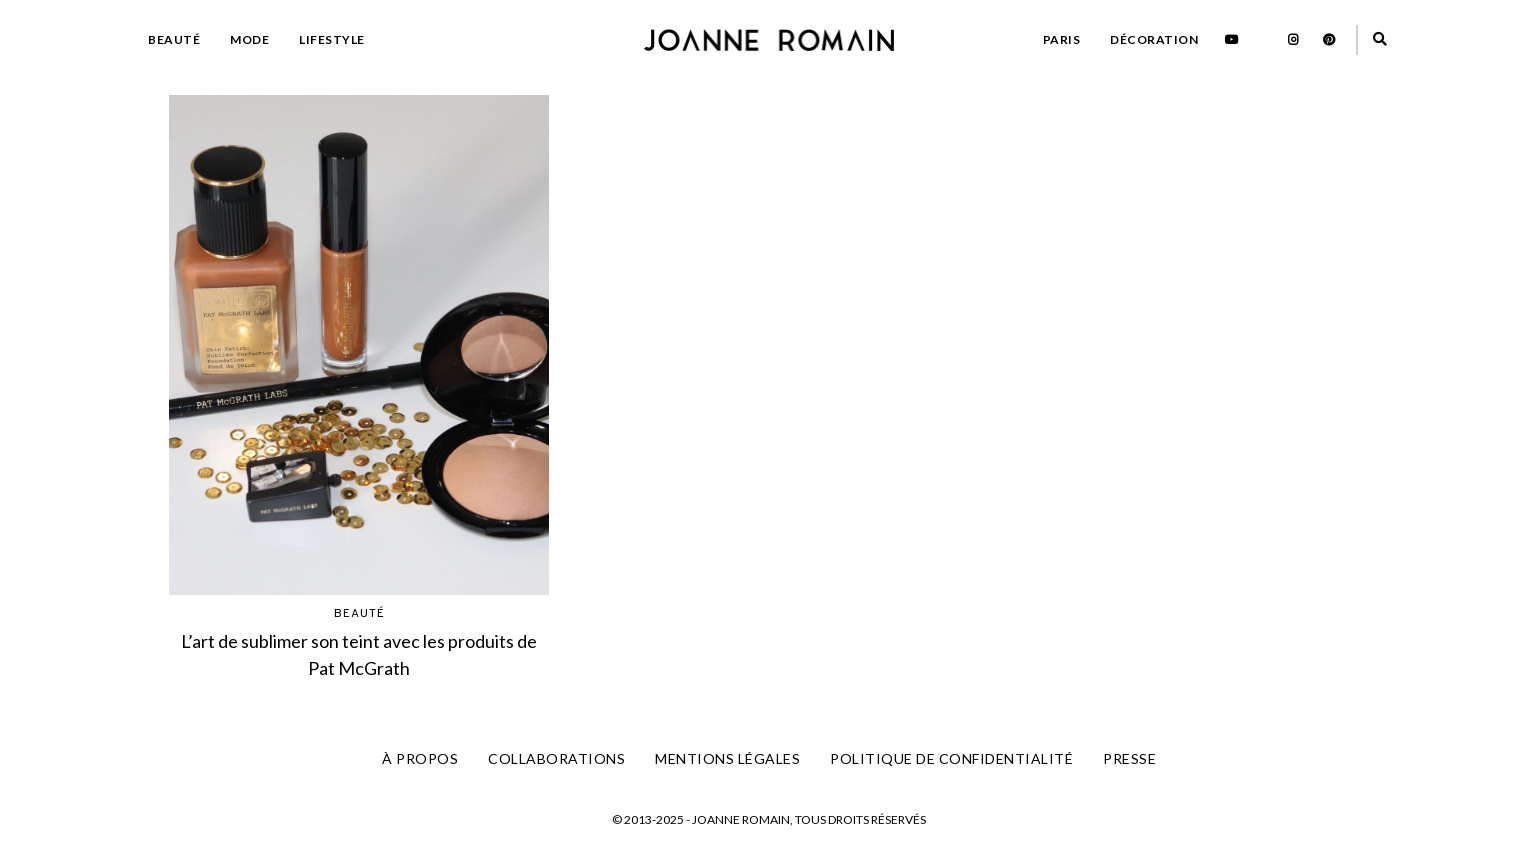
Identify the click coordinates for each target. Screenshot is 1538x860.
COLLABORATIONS (556, 758)
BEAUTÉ (174, 39)
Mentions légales (727, 758)
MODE (249, 39)
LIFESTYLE (332, 39)
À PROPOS (420, 758)
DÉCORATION (1154, 39)
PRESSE (1129, 758)
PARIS (1062, 39)
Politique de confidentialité (951, 758)
